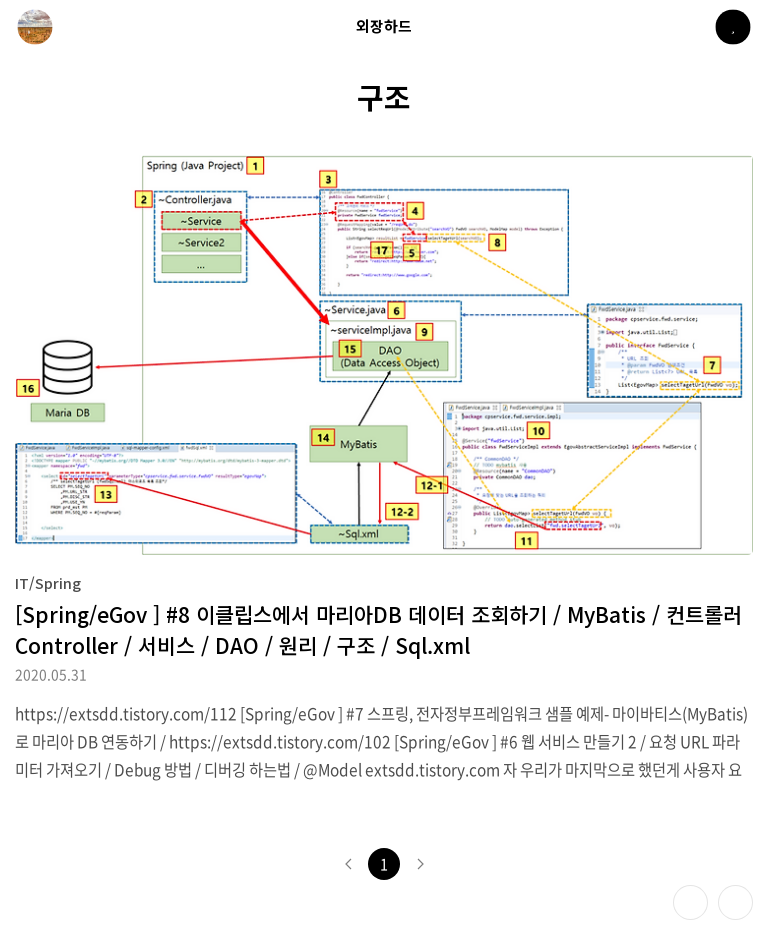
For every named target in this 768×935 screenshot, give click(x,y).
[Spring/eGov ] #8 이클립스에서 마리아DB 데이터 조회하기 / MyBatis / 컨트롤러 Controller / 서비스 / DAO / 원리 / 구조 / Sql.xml (378, 629)
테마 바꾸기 (690, 902)
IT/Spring (48, 582)
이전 (348, 864)
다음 (420, 864)
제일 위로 (735, 902)
